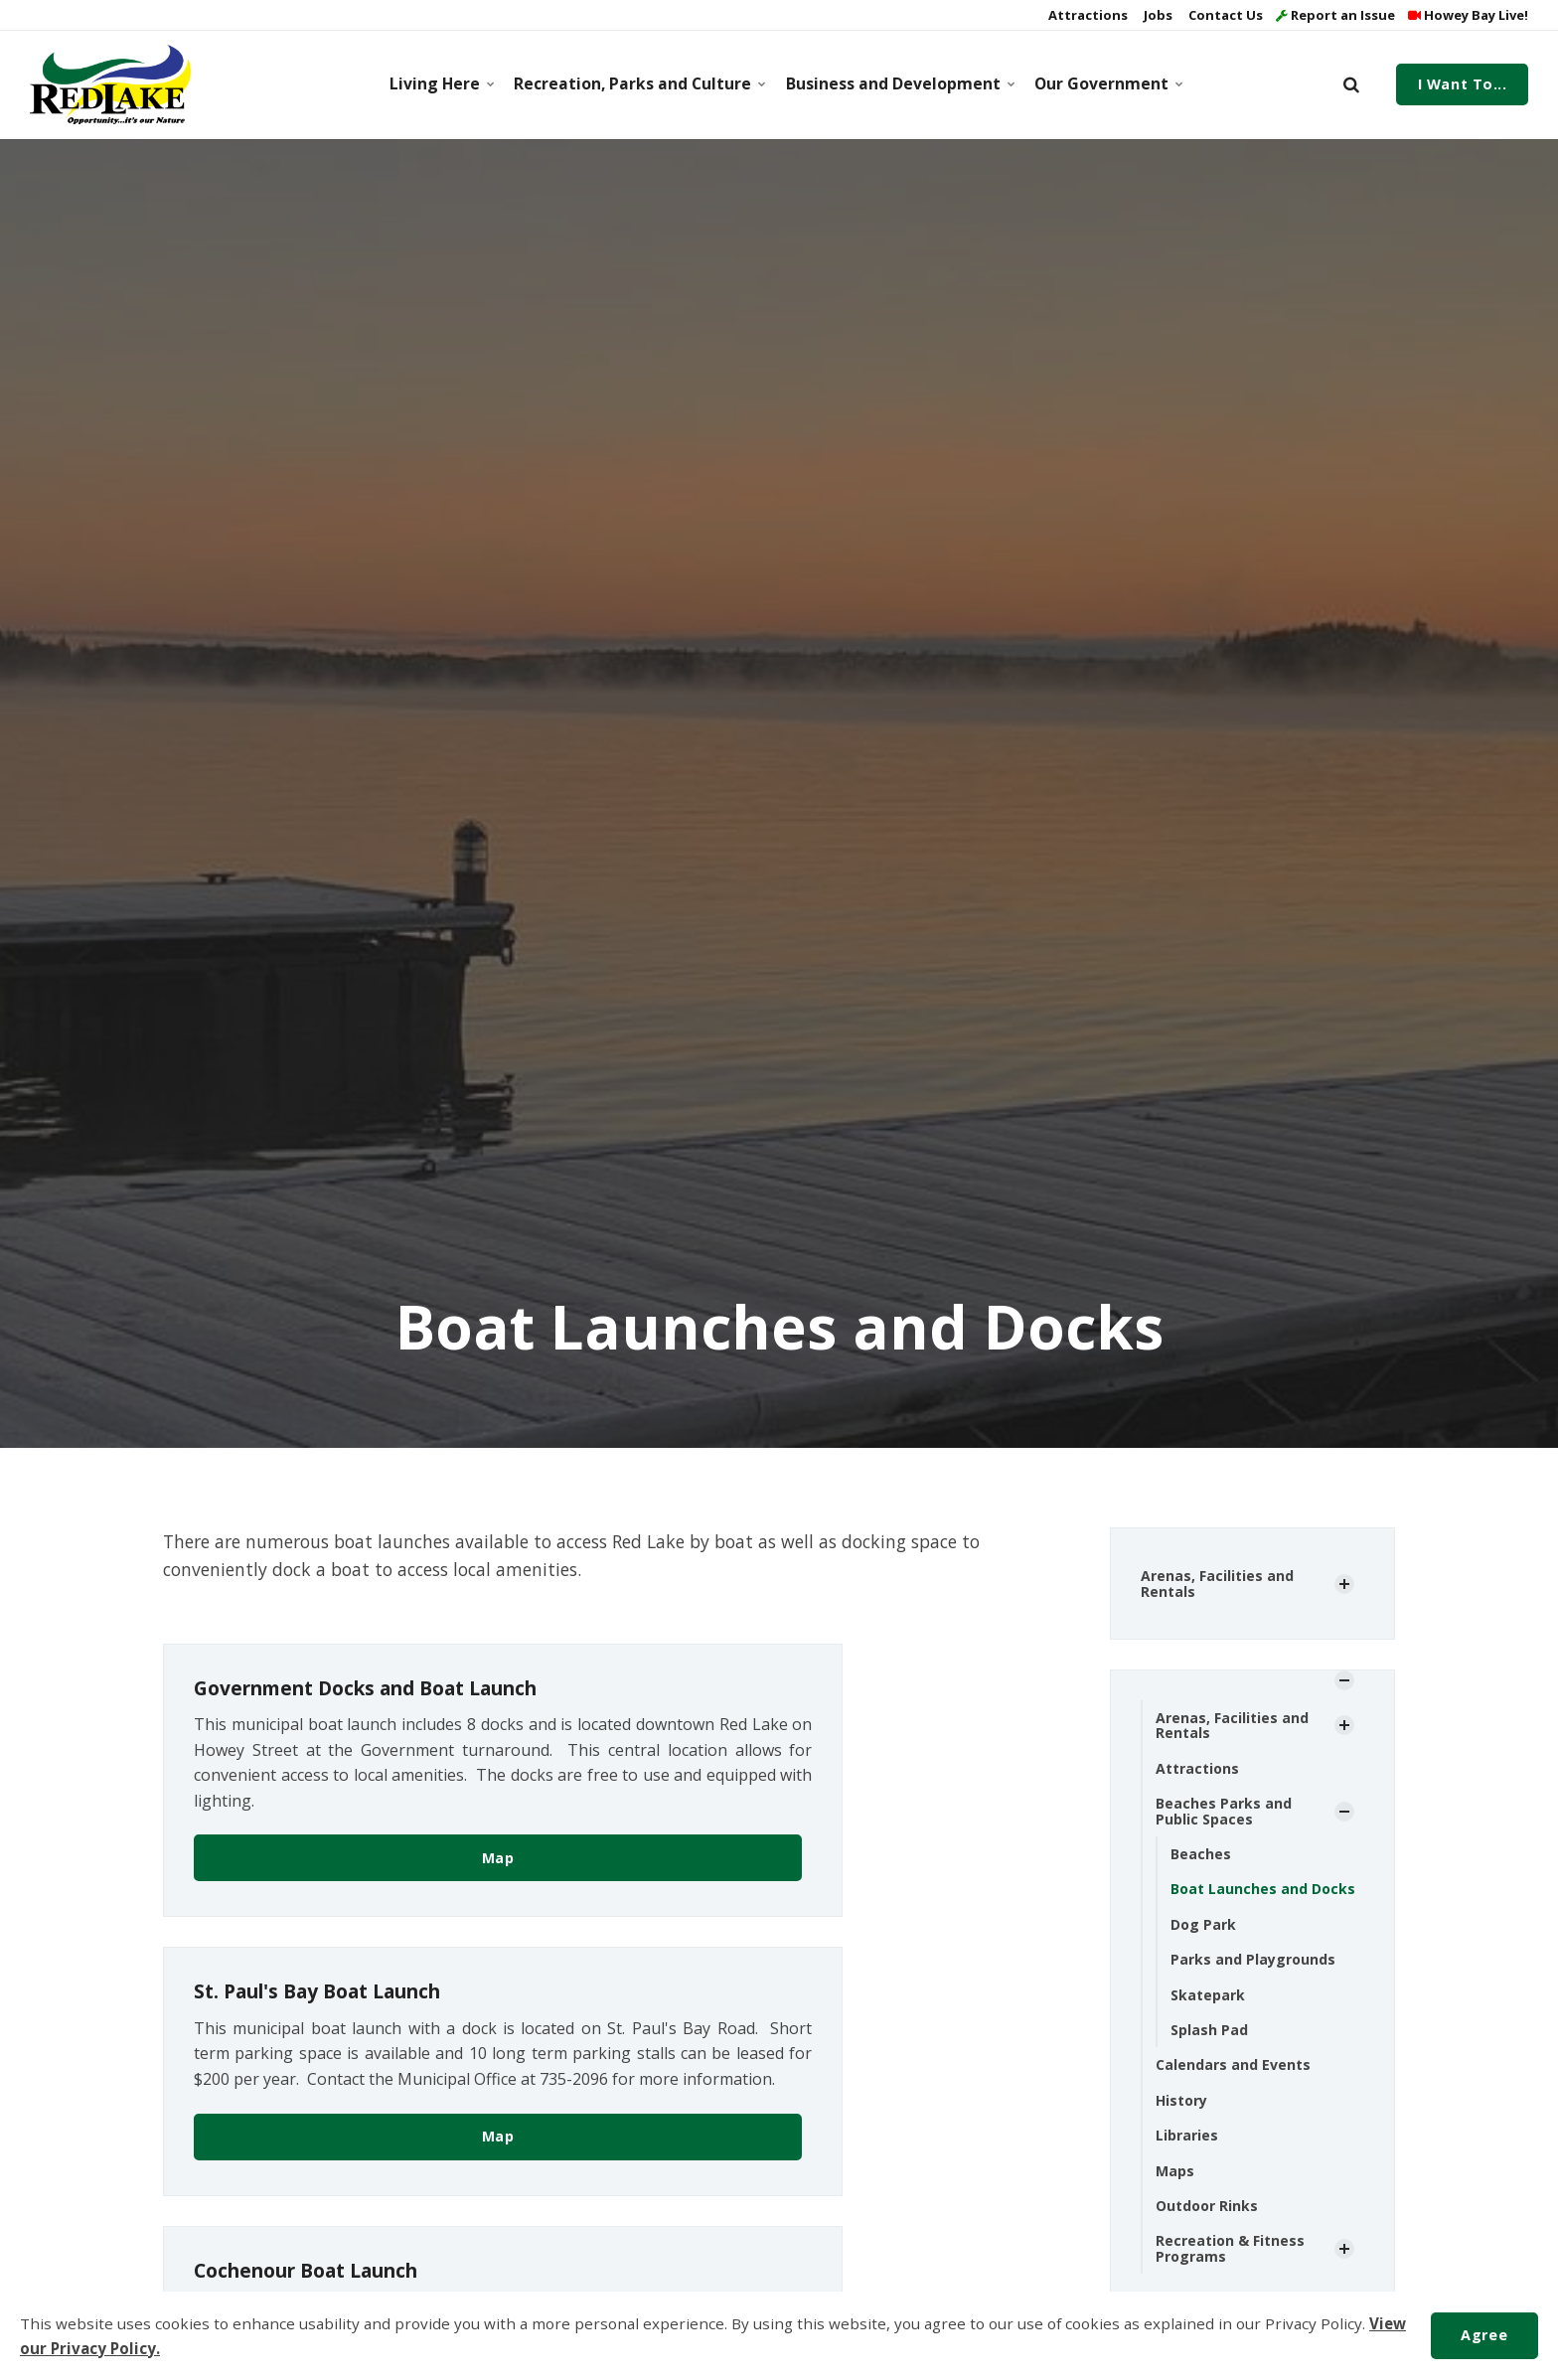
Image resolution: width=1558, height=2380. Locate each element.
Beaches (1200, 1853)
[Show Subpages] (1344, 1584)
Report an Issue (1335, 15)
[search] (1351, 84)
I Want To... (1462, 84)
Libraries (1187, 2135)
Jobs (1156, 15)
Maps (1175, 2170)
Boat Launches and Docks (1262, 1888)
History (1181, 2100)
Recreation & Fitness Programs (1230, 2248)
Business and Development (897, 83)
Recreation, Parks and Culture (635, 83)
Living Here (441, 83)
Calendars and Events (1233, 2064)
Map (498, 1857)
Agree (1484, 2334)
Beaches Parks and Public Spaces (1224, 1810)
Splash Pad (1209, 2029)
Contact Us (1224, 15)
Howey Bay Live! (1468, 15)
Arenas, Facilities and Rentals (1217, 1583)
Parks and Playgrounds (1252, 1959)
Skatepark (1207, 1994)
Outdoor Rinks (1207, 2205)
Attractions (1086, 15)
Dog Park (1203, 1924)
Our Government (1106, 83)
